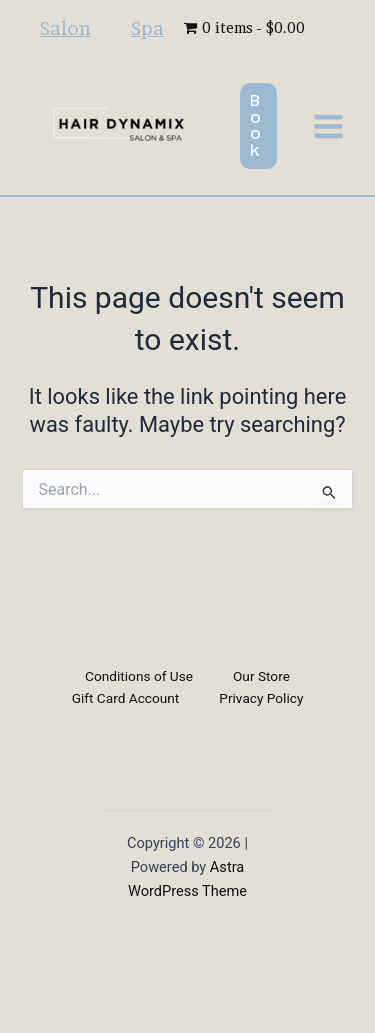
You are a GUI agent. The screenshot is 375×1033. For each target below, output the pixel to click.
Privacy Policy (261, 698)
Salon (65, 28)
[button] (258, 126)
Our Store (261, 676)
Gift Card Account (126, 698)
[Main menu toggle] (328, 125)
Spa (147, 28)
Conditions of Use (139, 676)
